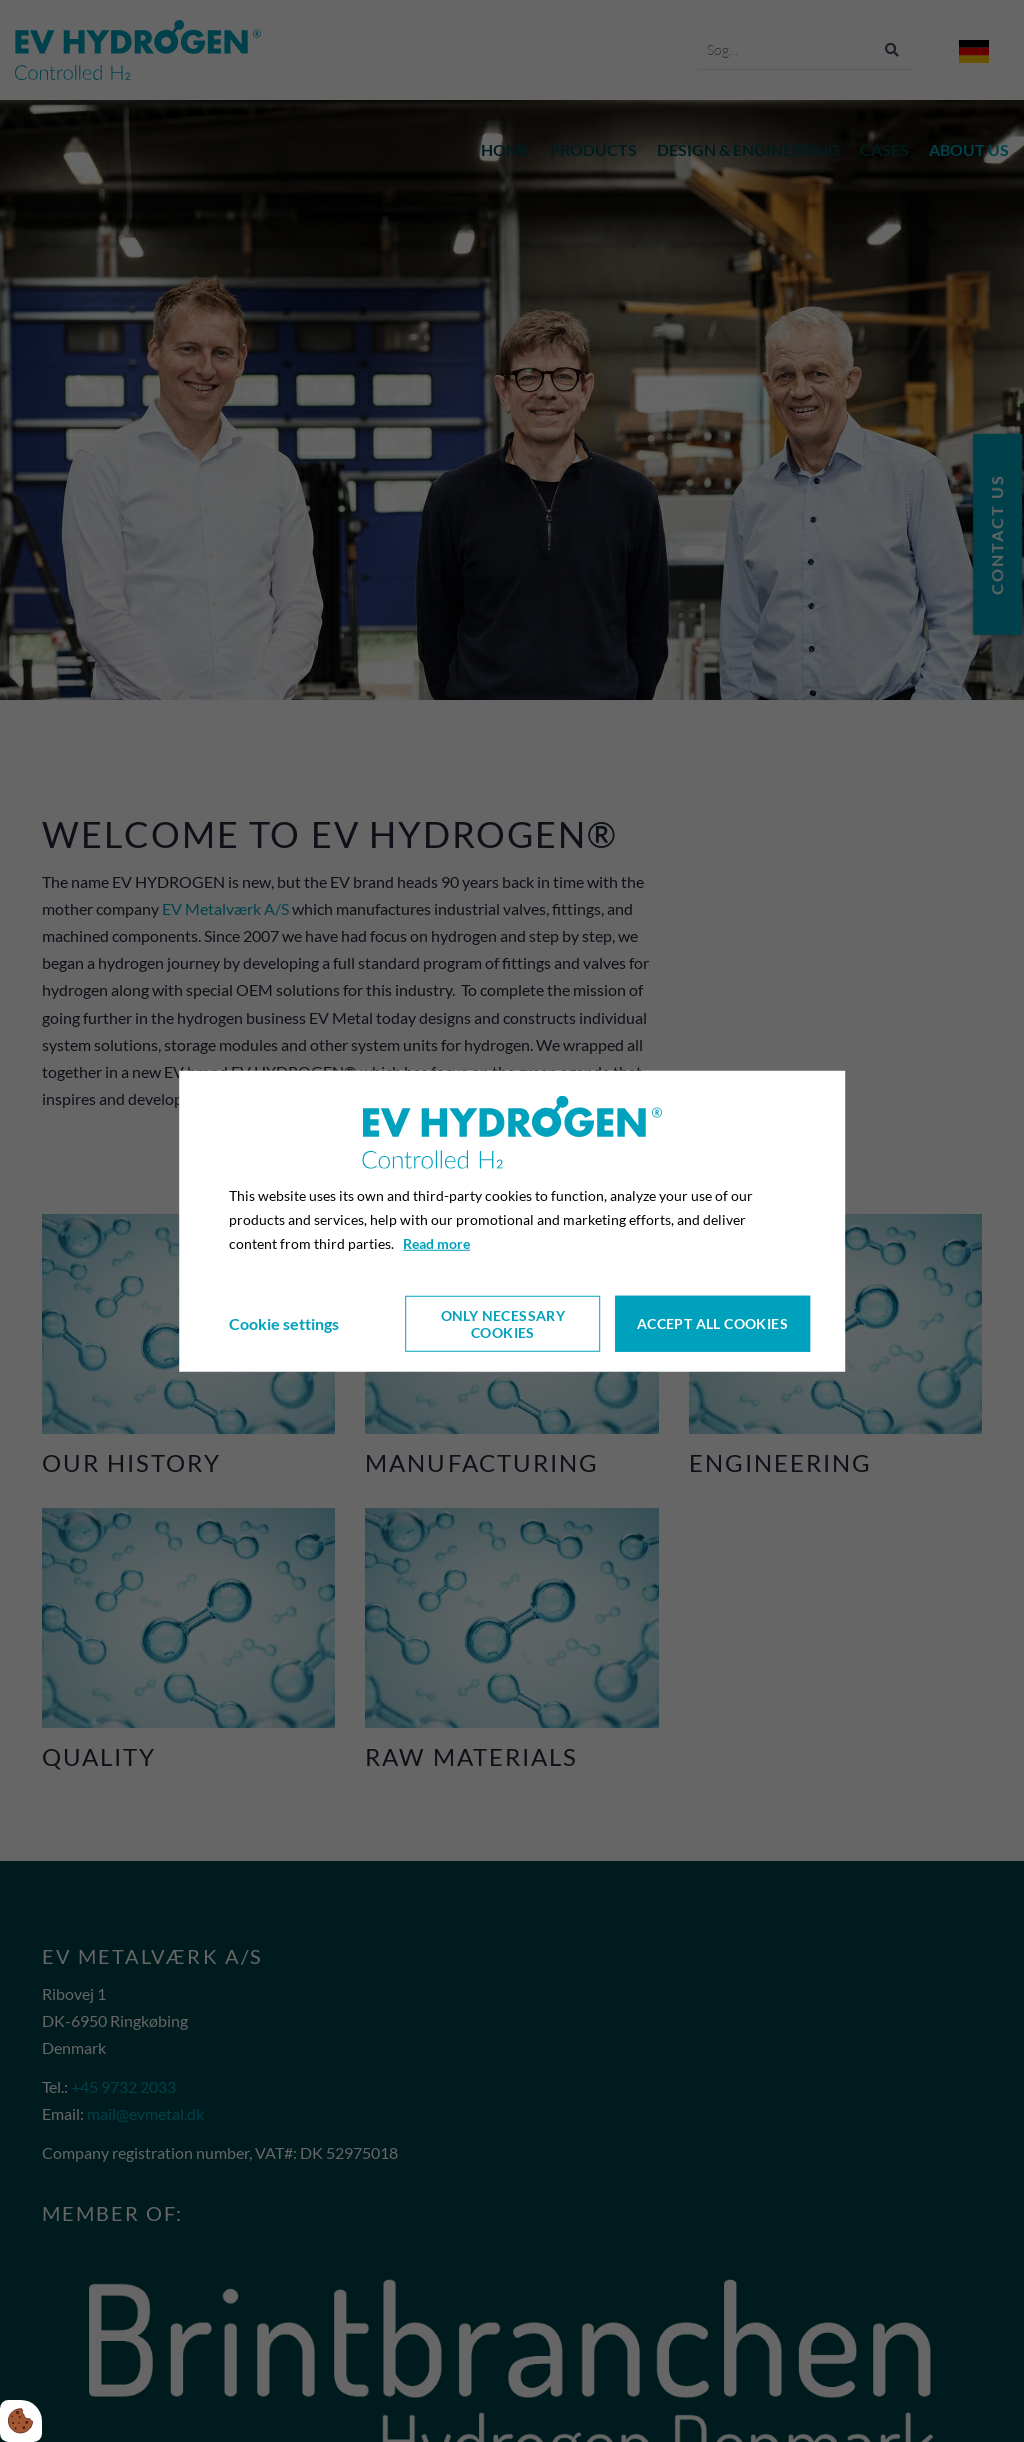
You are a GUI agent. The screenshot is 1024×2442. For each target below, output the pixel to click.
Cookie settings (284, 1323)
